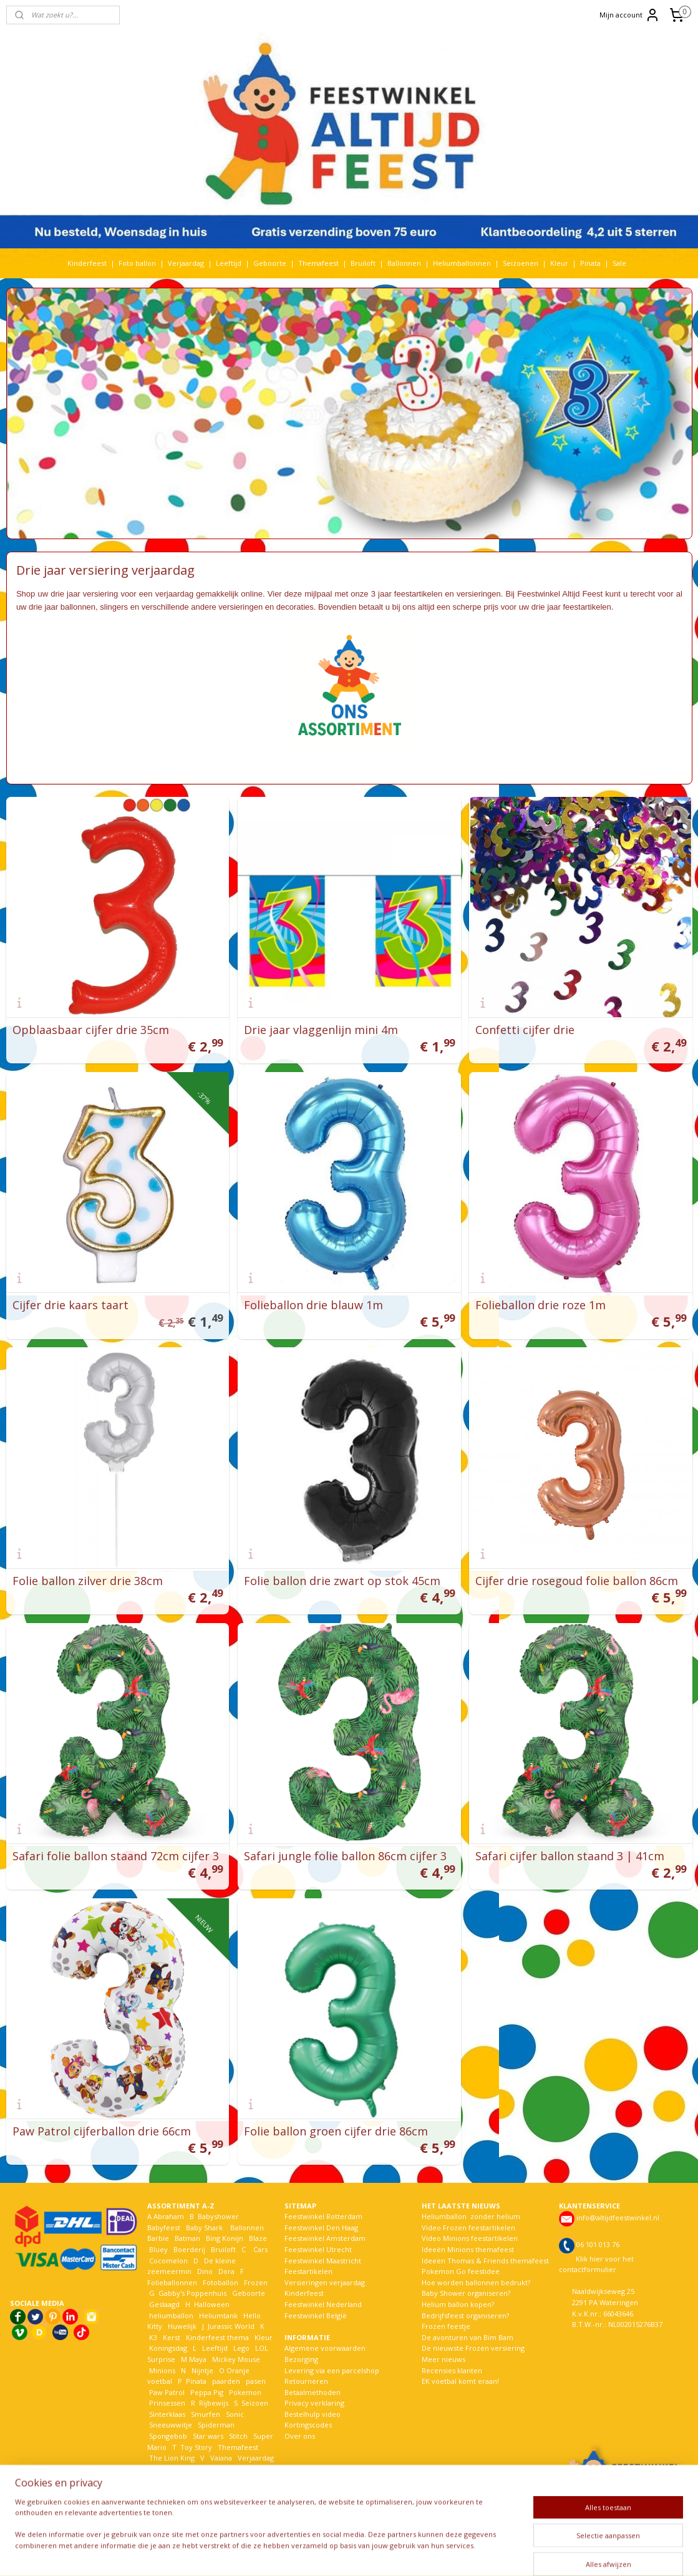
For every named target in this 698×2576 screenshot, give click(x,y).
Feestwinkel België (315, 2315)
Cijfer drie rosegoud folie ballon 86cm (576, 1580)
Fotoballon (220, 2282)
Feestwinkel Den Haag (321, 2227)
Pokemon (245, 2392)
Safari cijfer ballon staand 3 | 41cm (569, 1855)
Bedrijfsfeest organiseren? (465, 2315)
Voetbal (161, 2469)
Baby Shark (204, 2227)
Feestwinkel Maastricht (322, 2260)
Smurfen (205, 2414)
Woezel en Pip (207, 2479)
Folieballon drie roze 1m (540, 1304)
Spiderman (216, 2424)
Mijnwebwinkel (500, 2553)
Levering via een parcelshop (331, 2370)
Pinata (590, 263)
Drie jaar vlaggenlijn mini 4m (321, 1029)
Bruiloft (363, 263)
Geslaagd (164, 2304)
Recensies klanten (452, 2370)
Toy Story (196, 2447)
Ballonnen (404, 263)
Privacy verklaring (314, 2403)
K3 (152, 2337)
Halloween (212, 2304)
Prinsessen (166, 2403)
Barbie (158, 2238)
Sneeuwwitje (170, 2424)
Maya (197, 2359)
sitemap (317, 2553)
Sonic (235, 2414)
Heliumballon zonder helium (471, 2216)
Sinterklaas (167, 2414)
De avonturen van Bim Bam (467, 2337)
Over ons (299, 2436)
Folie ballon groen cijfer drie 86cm (336, 2131)
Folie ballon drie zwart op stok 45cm (342, 1580)
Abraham (168, 2216)
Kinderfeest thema (217, 2337)
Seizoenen (520, 263)
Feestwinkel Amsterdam (325, 2238)
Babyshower (219, 2216)
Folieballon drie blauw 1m (313, 1304)
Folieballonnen (172, 2282)
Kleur (559, 263)
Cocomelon (168, 2260)
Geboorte (269, 263)
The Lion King (171, 2457)
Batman (187, 2238)
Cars (260, 2249)
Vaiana (221, 2457)
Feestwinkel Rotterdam (323, 2216)
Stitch (238, 2436)
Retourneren (306, 2381)
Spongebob (168, 2436)
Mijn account (629, 14)
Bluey (158, 2249)
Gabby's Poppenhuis (191, 2293)
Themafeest (318, 263)
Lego (240, 2348)
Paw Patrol (166, 2392)
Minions (161, 2370)
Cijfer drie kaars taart (70, 1304)
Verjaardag (186, 263)
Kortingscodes (308, 2424)
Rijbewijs (213, 2403)
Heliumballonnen (462, 263)
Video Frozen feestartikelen (468, 2227)
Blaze (257, 2238)
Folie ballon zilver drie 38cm (87, 1580)
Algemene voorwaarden (325, 2348)
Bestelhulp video (312, 2414)
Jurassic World (231, 2326)
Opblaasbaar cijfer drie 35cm (90, 1029)
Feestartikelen (308, 2271)
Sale (619, 263)
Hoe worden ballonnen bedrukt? (476, 2282)
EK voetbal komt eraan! (460, 2381)
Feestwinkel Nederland (323, 2304)
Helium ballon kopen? (458, 2304)
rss (344, 2553)
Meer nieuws (443, 2359)
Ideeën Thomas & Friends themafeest (485, 2260)
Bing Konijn (224, 2238)
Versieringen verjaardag (324, 2282)
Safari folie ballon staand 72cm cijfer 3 (115, 1855)
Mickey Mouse (236, 2359)
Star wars (208, 2436)
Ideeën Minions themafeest (468, 2249)
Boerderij (189, 2249)
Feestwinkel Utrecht (318, 2249)
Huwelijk (182, 2326)
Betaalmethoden (312, 2392)
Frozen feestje (446, 2326)
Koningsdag (167, 2348)
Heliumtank (218, 2315)
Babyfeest (163, 2227)
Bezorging (301, 2359)
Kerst (171, 2337)
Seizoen (254, 2403)
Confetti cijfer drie (524, 1029)
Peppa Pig (206, 2392)
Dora (225, 2271)
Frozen (256, 2282)
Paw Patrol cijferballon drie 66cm (101, 2131)
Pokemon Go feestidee (461, 2271)
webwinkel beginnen (392, 2553)
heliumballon (171, 2315)
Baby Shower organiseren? (466, 2293)
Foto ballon (137, 263)
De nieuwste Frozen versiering (473, 2348)
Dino (205, 2271)
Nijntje (201, 2370)
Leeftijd (228, 263)
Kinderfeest (87, 263)
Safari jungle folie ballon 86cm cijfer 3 (345, 1855)
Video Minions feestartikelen (470, 2238)
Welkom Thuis (216, 2469)
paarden (226, 2381)
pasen (256, 2381)
